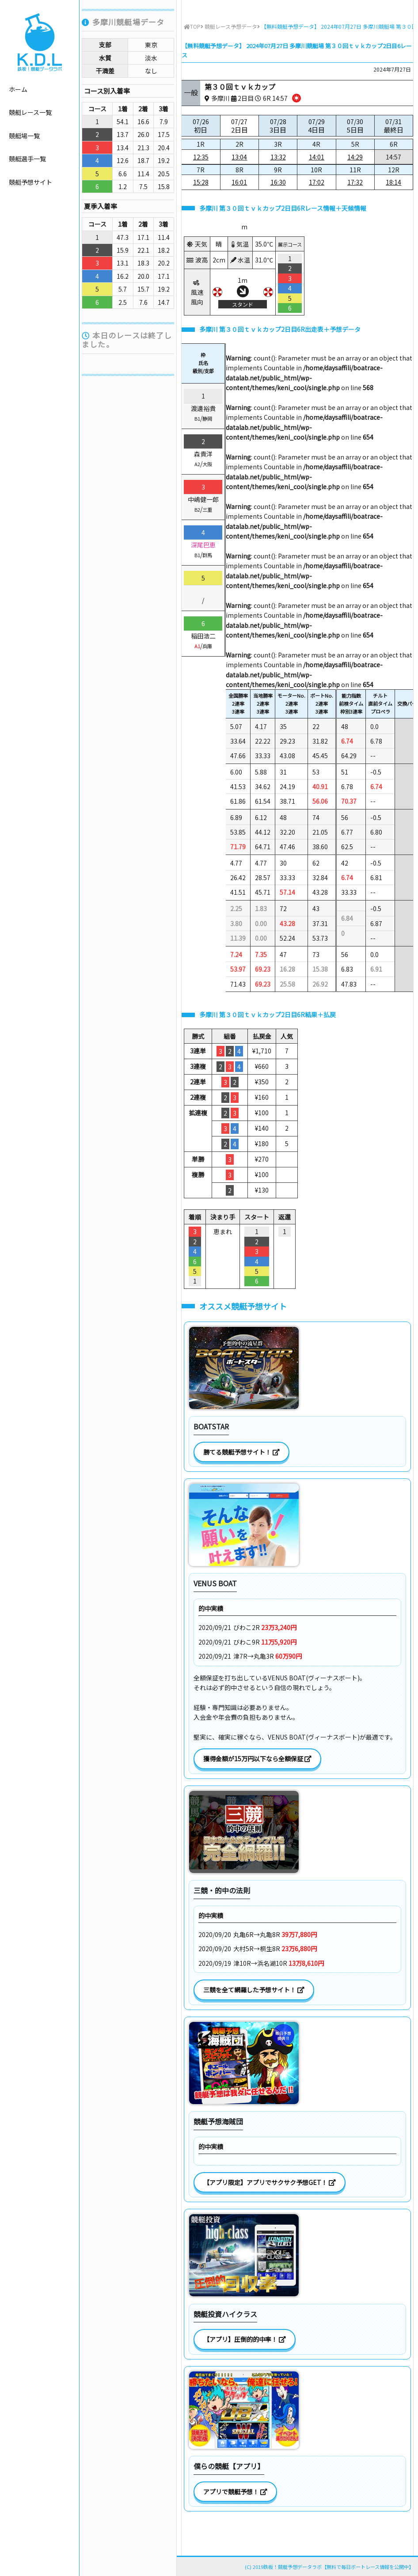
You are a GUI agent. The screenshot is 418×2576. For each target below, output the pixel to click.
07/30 (355, 125)
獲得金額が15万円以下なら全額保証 (257, 1758)
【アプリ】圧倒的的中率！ (244, 2339)
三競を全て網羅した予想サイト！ (253, 1989)
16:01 (239, 182)
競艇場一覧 (24, 135)
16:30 (278, 182)
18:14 (393, 182)
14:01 (316, 156)
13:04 (239, 156)
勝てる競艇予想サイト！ (241, 1452)
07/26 (201, 125)
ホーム (18, 89)
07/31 (393, 125)
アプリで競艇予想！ (235, 2491)
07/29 (316, 125)
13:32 (278, 156)
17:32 (355, 182)
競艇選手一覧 (27, 158)
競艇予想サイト (30, 182)
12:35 (201, 156)
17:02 (316, 182)
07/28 (278, 125)
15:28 (201, 182)
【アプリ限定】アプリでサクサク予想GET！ (269, 2182)
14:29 (355, 156)
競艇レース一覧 (30, 112)
